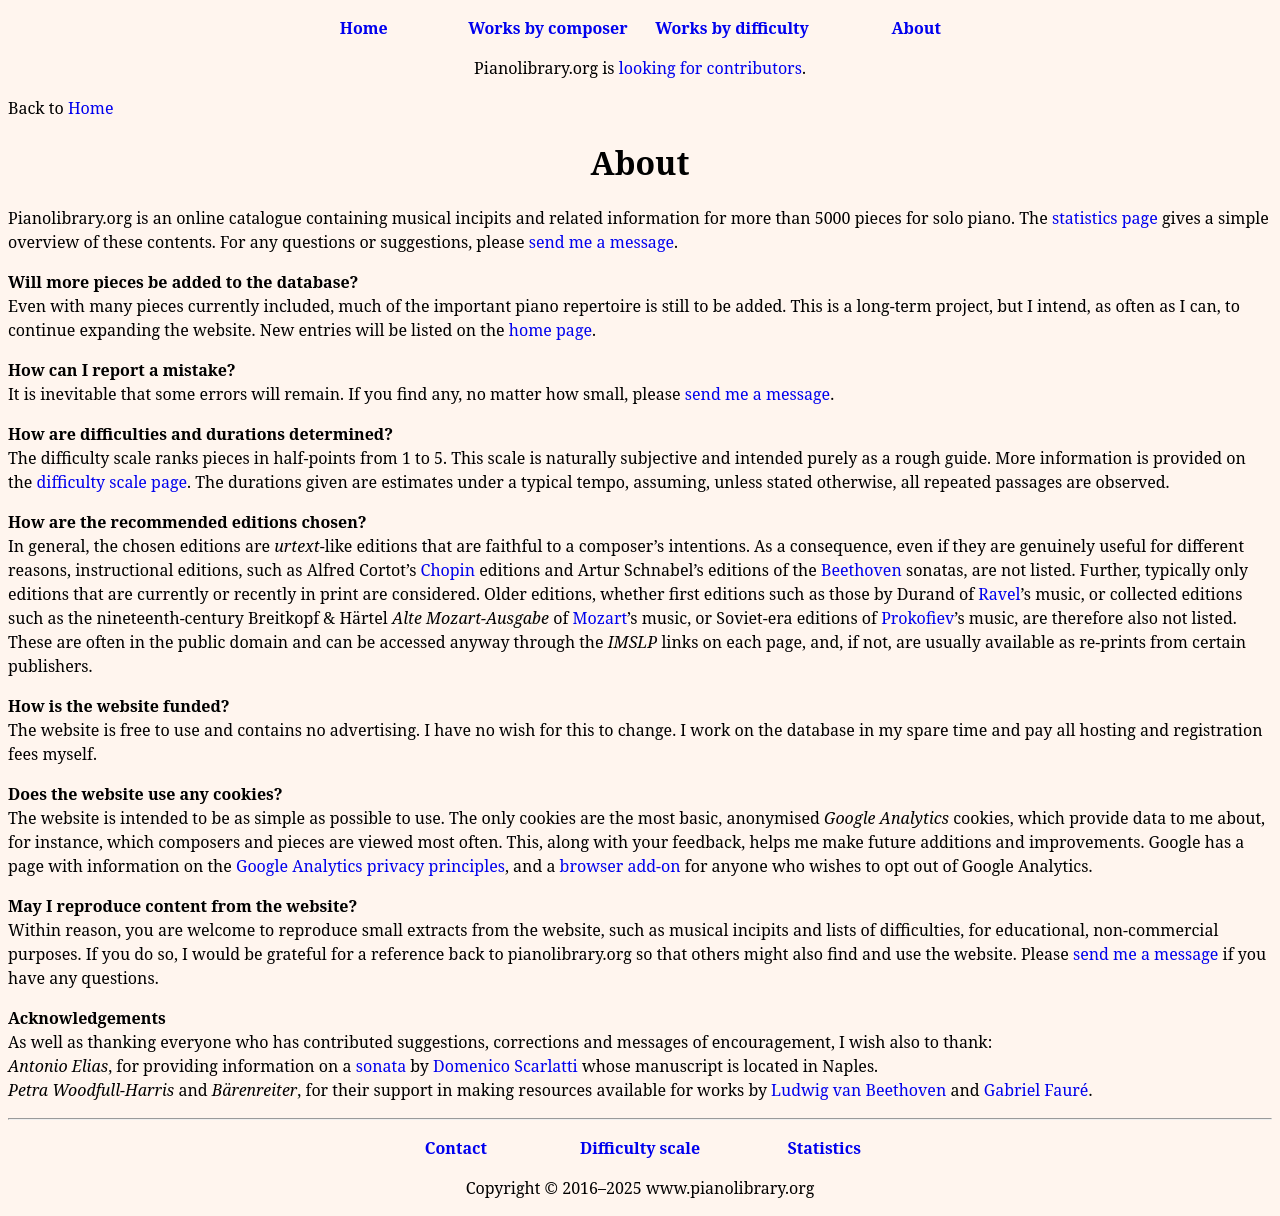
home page (550, 330)
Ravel (999, 594)
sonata (381, 1066)
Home (364, 28)
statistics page (1105, 218)
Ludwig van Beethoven (858, 1090)
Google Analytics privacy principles (370, 866)
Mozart (599, 618)
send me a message (601, 242)
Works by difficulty (732, 28)
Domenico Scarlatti (505, 1066)
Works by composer (547, 28)
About (916, 28)
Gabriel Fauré (1036, 1090)
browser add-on (620, 866)
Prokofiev (917, 618)
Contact (456, 1148)
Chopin (448, 570)
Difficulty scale (640, 1148)
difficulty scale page (112, 482)
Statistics (823, 1148)
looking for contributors (710, 68)
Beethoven (861, 570)
